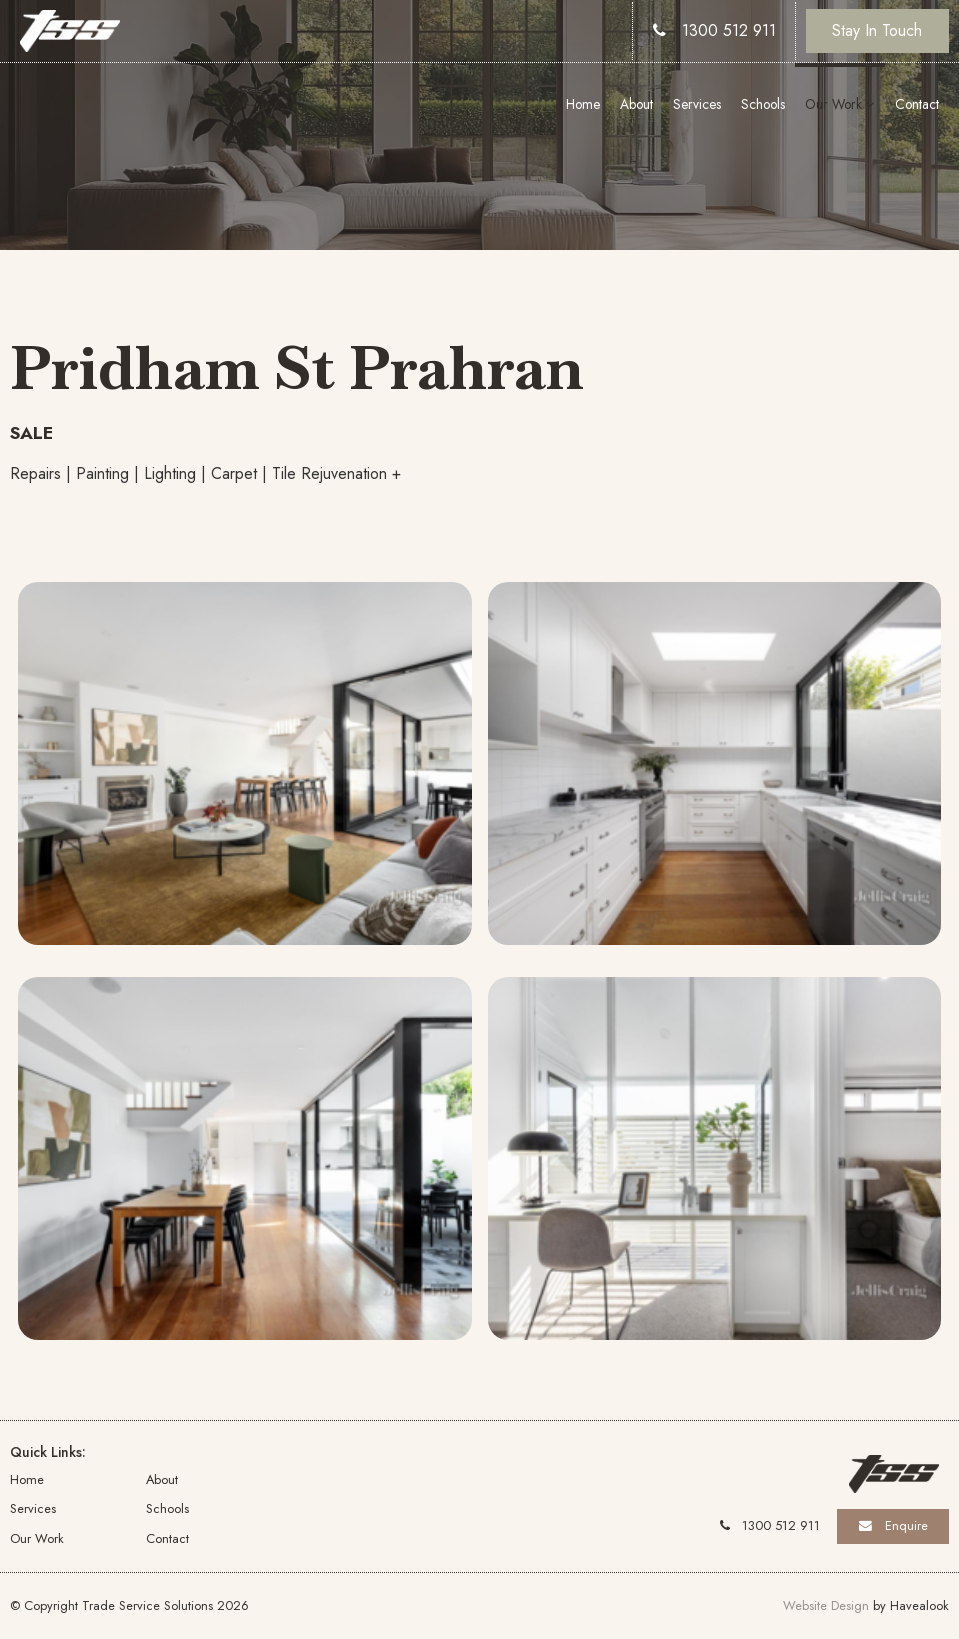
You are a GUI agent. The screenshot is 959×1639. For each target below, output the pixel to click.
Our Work (833, 104)
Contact (917, 104)
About (636, 104)
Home (583, 104)
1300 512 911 (729, 30)
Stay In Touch (877, 30)
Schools (763, 104)
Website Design (826, 1605)
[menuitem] (78, 1479)
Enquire (906, 1525)
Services (697, 104)
